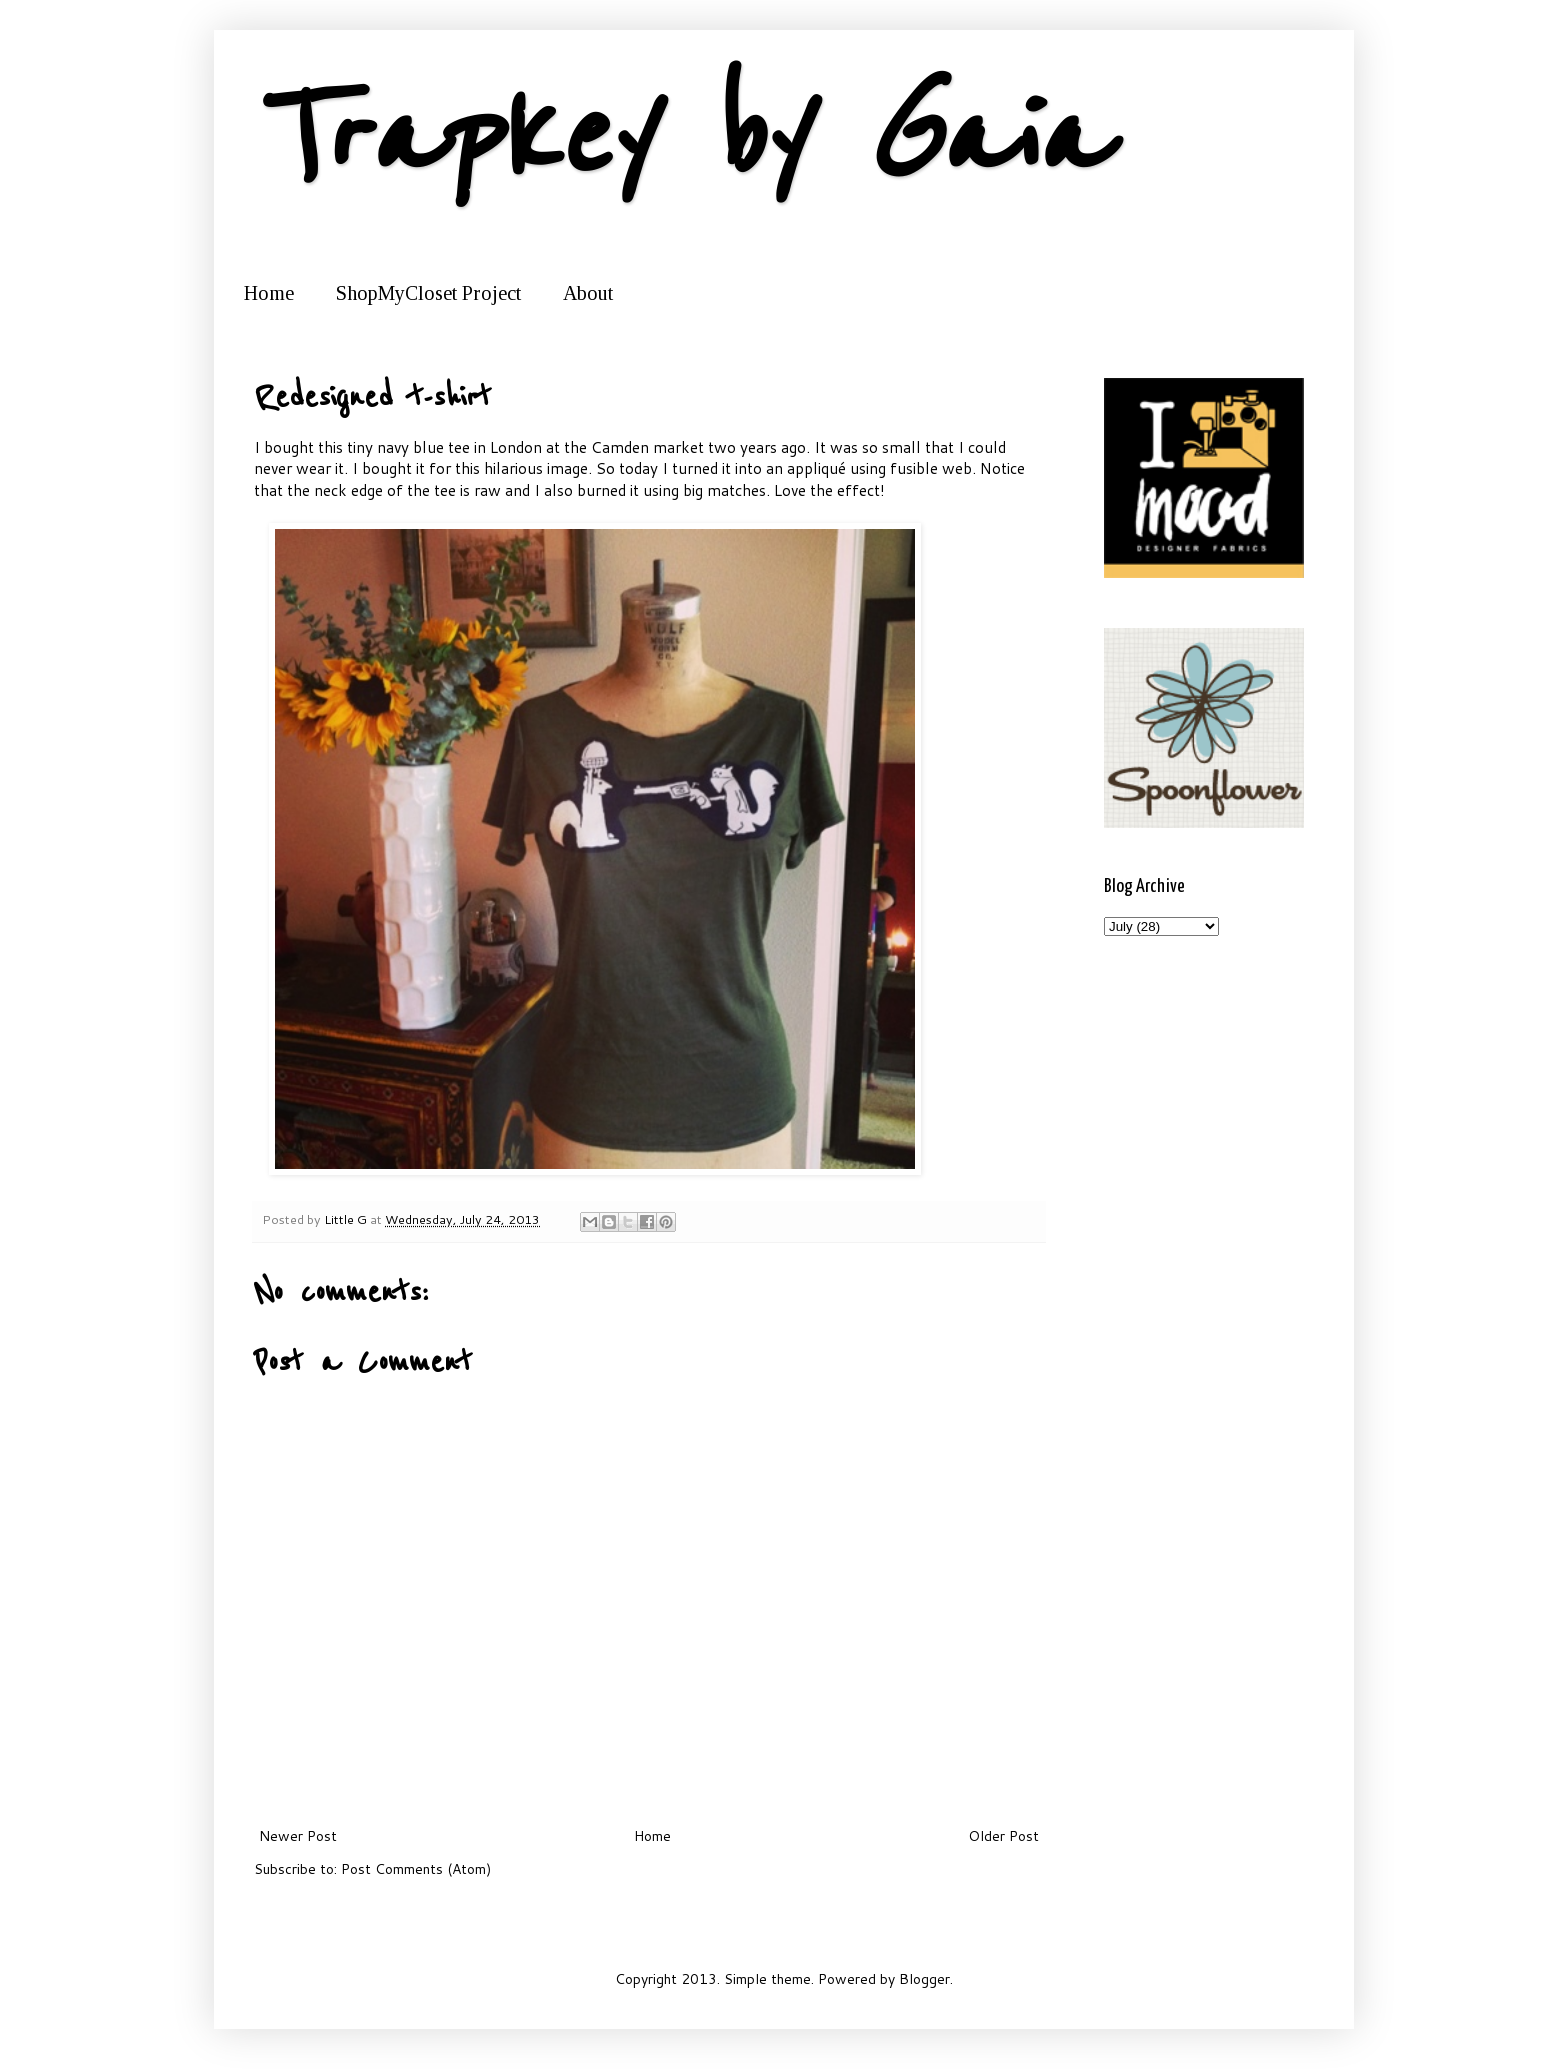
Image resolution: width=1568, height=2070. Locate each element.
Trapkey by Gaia (679, 137)
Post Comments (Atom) (416, 1869)
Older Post (1003, 1836)
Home (269, 293)
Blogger (924, 1979)
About (588, 293)
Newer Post (298, 1836)
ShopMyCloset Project (428, 293)
